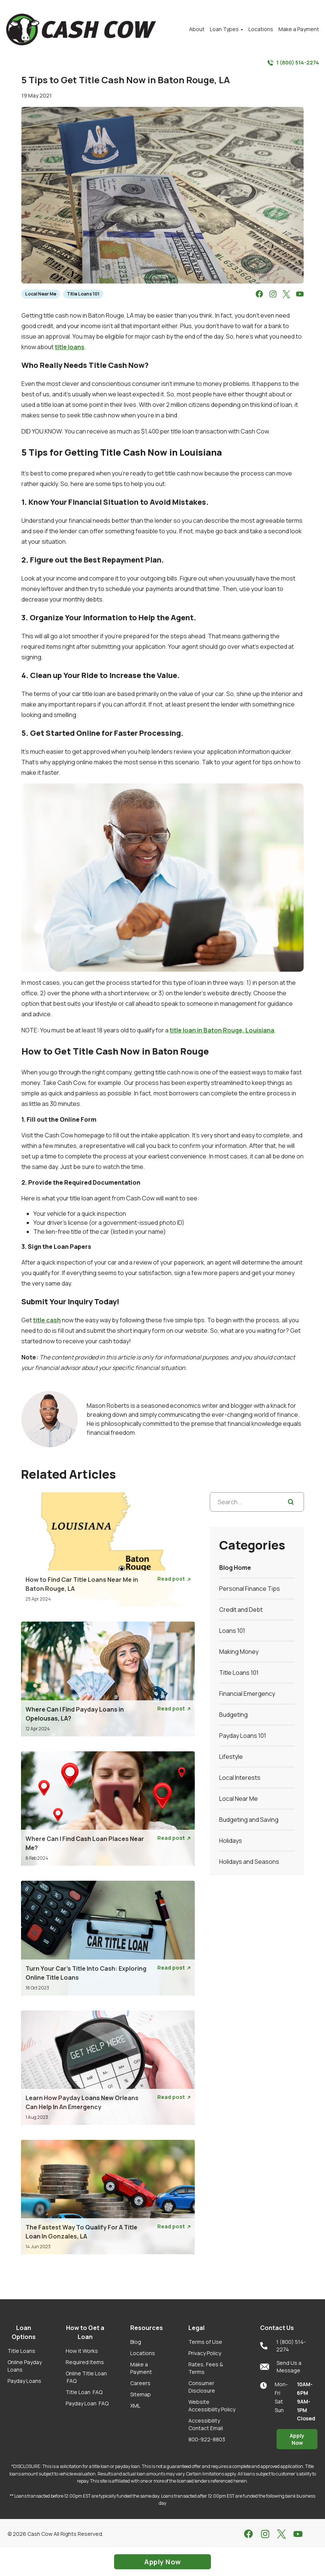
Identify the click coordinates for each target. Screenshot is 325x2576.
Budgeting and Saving (248, 1819)
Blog (135, 2341)
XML (135, 2405)
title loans (69, 347)
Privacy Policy (204, 2353)
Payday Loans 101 (242, 1735)
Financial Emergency (247, 1693)
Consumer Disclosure (201, 2386)
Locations (142, 2353)
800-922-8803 (206, 2439)
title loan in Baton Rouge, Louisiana (222, 1030)
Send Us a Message (280, 2366)
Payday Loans (24, 2380)
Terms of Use (205, 2341)
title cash (47, 1320)
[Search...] (257, 1502)
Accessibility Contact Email (205, 2424)
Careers (140, 2383)
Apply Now (297, 2439)
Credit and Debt (241, 1609)
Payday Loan (87, 2403)
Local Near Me (40, 294)
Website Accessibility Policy (211, 2405)
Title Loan (84, 2392)
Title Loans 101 (83, 294)
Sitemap (140, 2394)
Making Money (239, 1651)
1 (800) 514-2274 (293, 62)
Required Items (85, 2362)
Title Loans (21, 2350)
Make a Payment (141, 2368)
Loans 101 (232, 1630)
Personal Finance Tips (249, 1588)
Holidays (230, 1840)
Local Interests (239, 1777)
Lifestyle (231, 1756)
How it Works (82, 2350)
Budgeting (233, 1714)
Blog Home (235, 1567)
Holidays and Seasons (249, 1861)
